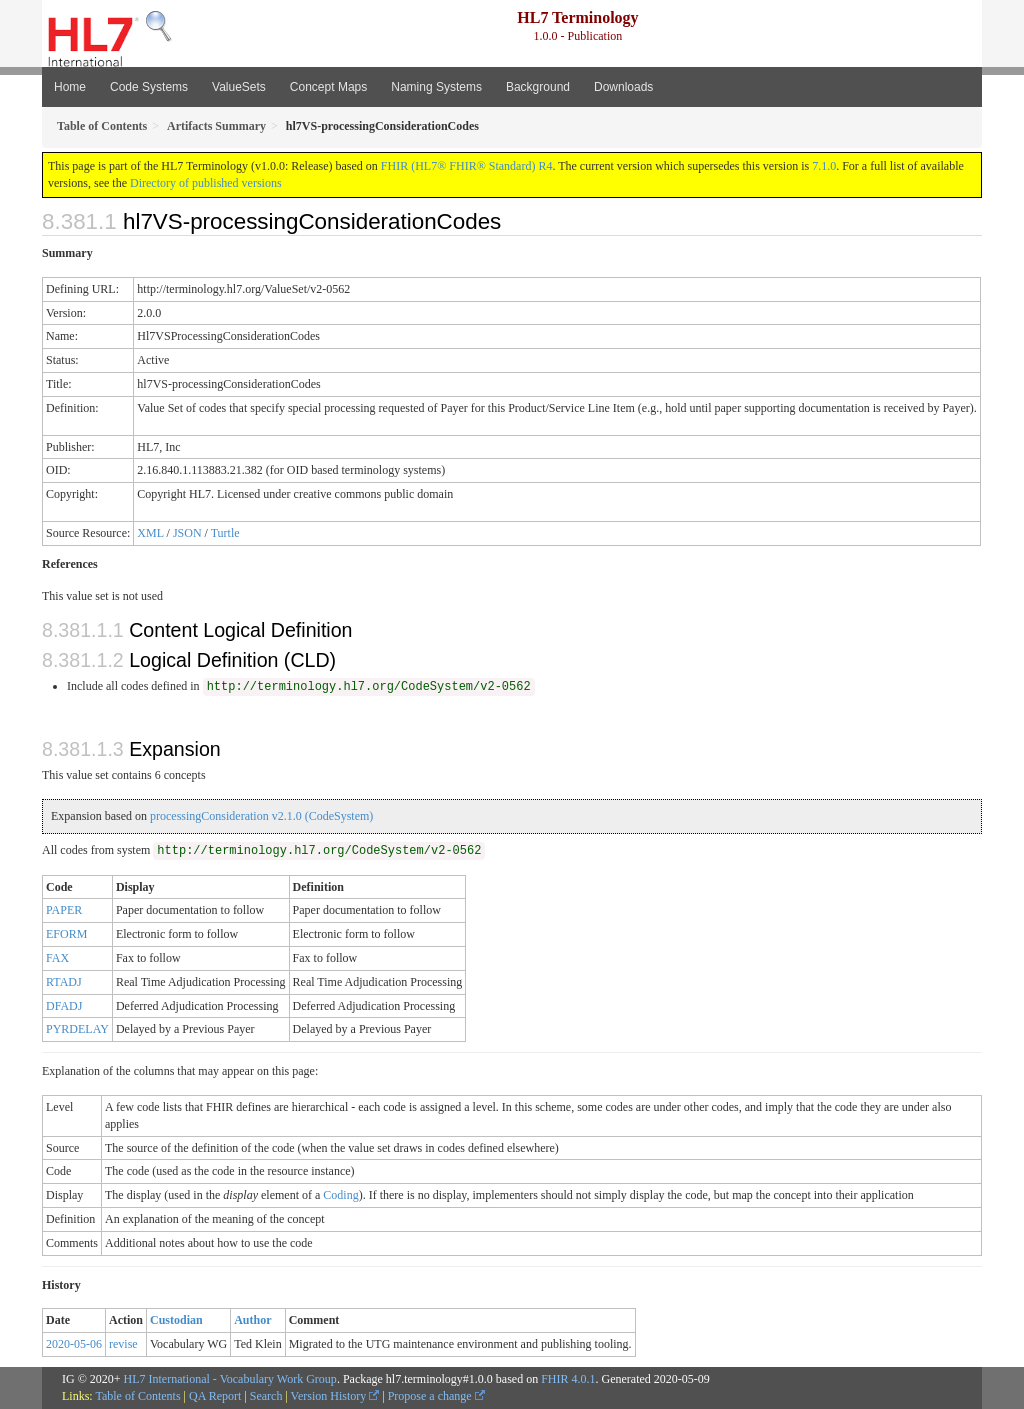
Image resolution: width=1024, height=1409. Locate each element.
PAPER (64, 910)
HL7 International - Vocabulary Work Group (230, 1379)
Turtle (225, 533)
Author (252, 1320)
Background (538, 87)
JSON (187, 533)
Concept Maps (328, 87)
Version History (335, 1396)
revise (123, 1344)
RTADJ (64, 982)
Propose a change (436, 1396)
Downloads (623, 87)
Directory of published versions (206, 183)
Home (70, 87)
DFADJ (64, 1006)
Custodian (176, 1320)
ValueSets (239, 87)
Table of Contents (137, 1396)
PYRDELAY (77, 1029)
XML (150, 533)
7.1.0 (824, 166)
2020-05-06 (74, 1344)
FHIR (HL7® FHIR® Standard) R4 (467, 166)
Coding (340, 1195)
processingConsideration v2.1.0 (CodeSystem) (261, 816)
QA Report (215, 1396)
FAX (57, 958)
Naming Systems (436, 87)
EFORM (66, 934)
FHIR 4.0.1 (568, 1379)
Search (266, 1396)
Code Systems (149, 87)
